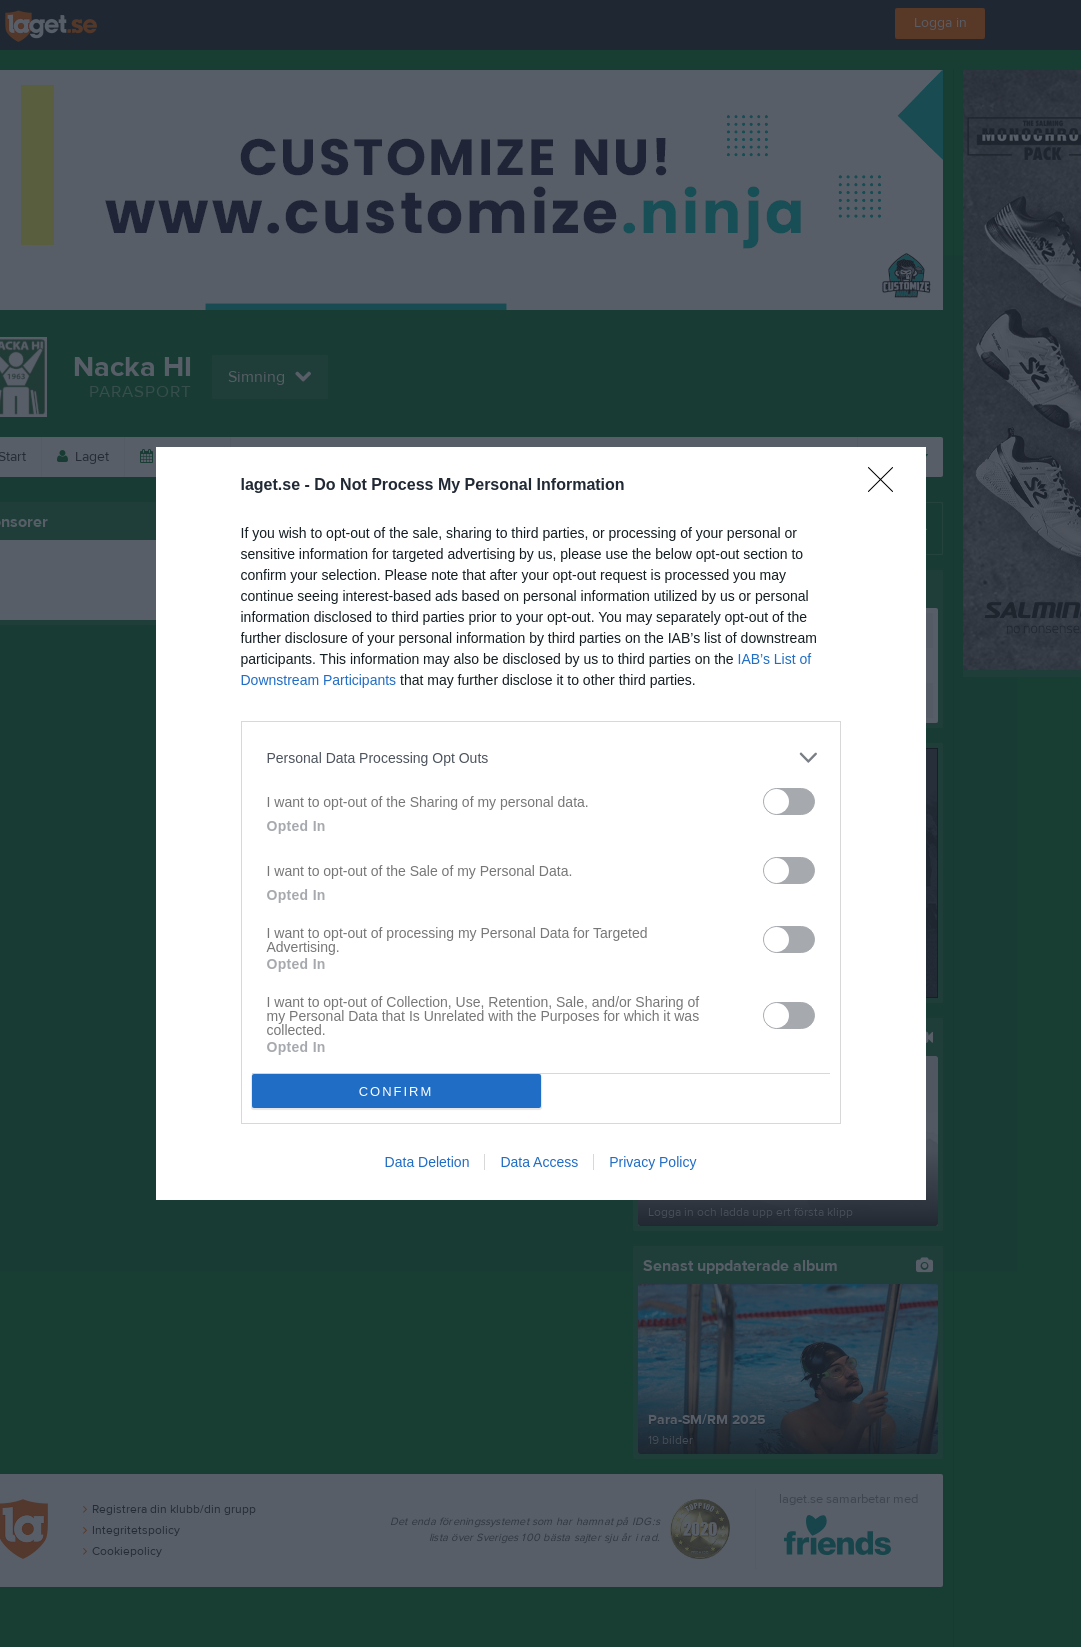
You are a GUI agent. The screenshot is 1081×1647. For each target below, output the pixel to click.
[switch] (789, 801)
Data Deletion (427, 1162)
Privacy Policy (652, 1162)
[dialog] (541, 823)
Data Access (539, 1162)
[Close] (887, 486)
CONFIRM (396, 1091)
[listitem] (541, 757)
